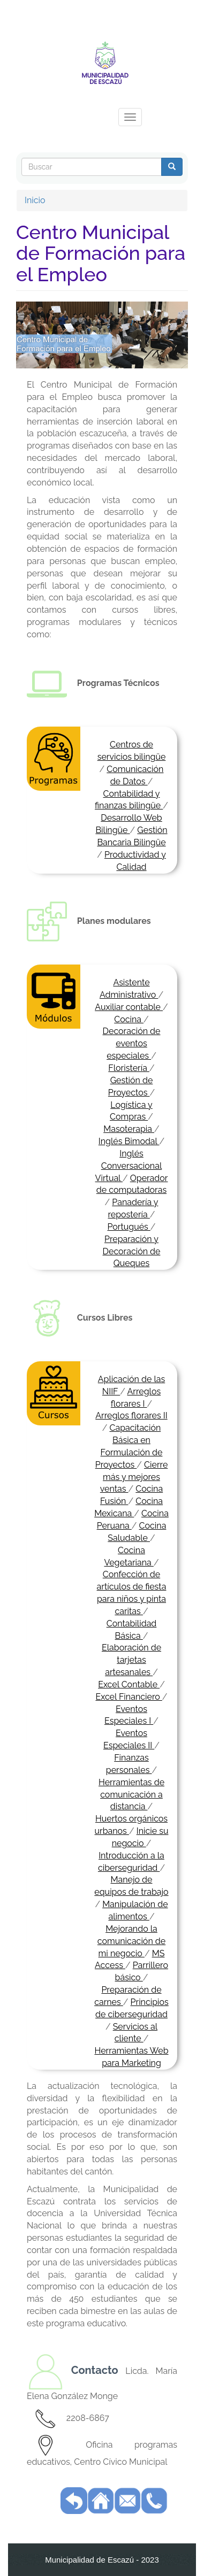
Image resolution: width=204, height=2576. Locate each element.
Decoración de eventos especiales (132, 1043)
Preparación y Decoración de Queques (132, 1251)
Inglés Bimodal (129, 1141)
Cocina (128, 1019)
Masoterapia (128, 1129)
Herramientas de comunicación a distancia (131, 1794)
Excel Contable (129, 1684)
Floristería (128, 1068)
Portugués (128, 1227)
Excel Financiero (128, 1697)
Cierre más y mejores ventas (134, 1477)
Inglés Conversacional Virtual (128, 1165)
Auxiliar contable (129, 1007)
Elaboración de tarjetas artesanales (131, 1659)
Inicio (35, 200)
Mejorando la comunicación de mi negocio (131, 1941)
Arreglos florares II (131, 1415)
